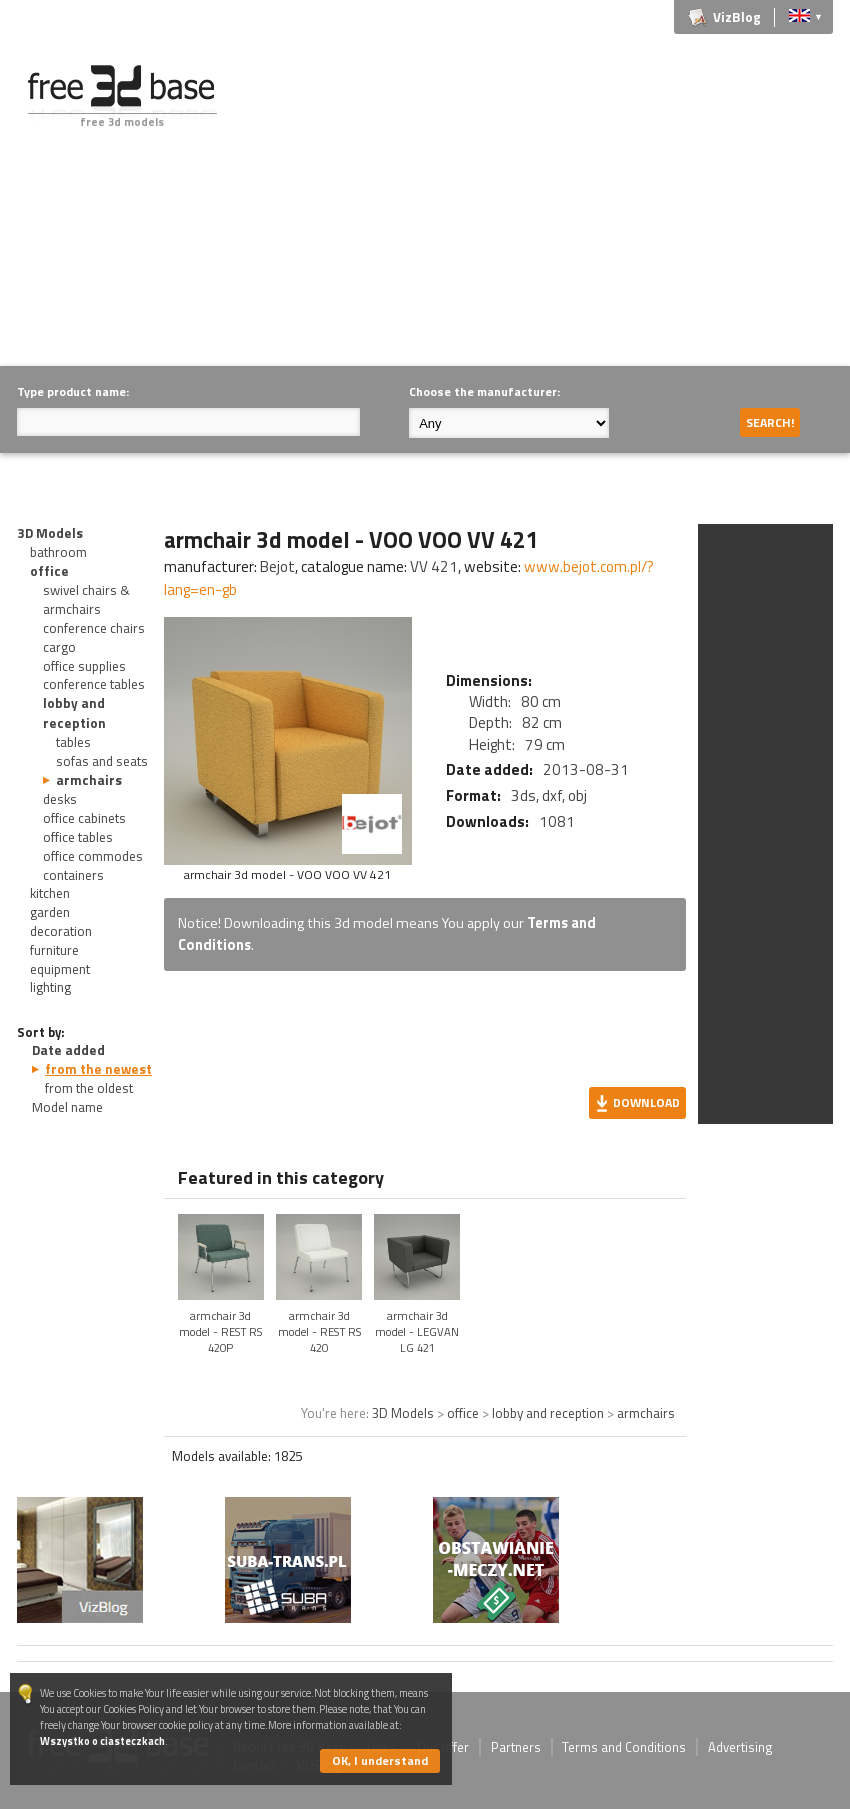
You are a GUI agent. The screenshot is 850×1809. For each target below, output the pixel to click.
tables (73, 742)
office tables (78, 837)
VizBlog (737, 17)
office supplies (84, 666)
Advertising (740, 1747)
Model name (67, 1107)
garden (50, 912)
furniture (54, 950)
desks (60, 799)
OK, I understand (380, 1760)
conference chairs (94, 628)
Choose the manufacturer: (484, 391)
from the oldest (89, 1088)
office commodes (93, 856)
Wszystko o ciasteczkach (102, 1741)
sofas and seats (102, 761)
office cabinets (84, 818)
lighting (50, 987)
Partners (516, 1747)
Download (646, 1102)
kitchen (50, 893)
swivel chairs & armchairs (86, 599)
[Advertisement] (550, 205)
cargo (59, 647)
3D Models (50, 533)
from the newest (98, 1069)
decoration (61, 931)
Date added (68, 1050)
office (49, 571)
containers (73, 875)
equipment (60, 969)
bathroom (58, 552)
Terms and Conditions (624, 1747)
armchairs (89, 780)
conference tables (94, 684)
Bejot (277, 566)
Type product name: (73, 391)
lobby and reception (74, 712)
